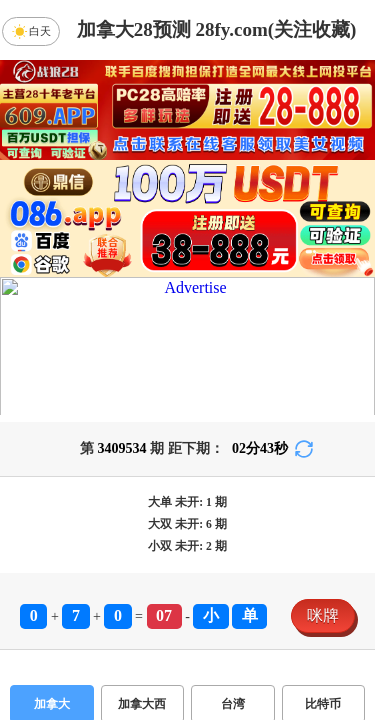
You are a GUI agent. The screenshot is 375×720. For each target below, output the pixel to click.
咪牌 (323, 615)
